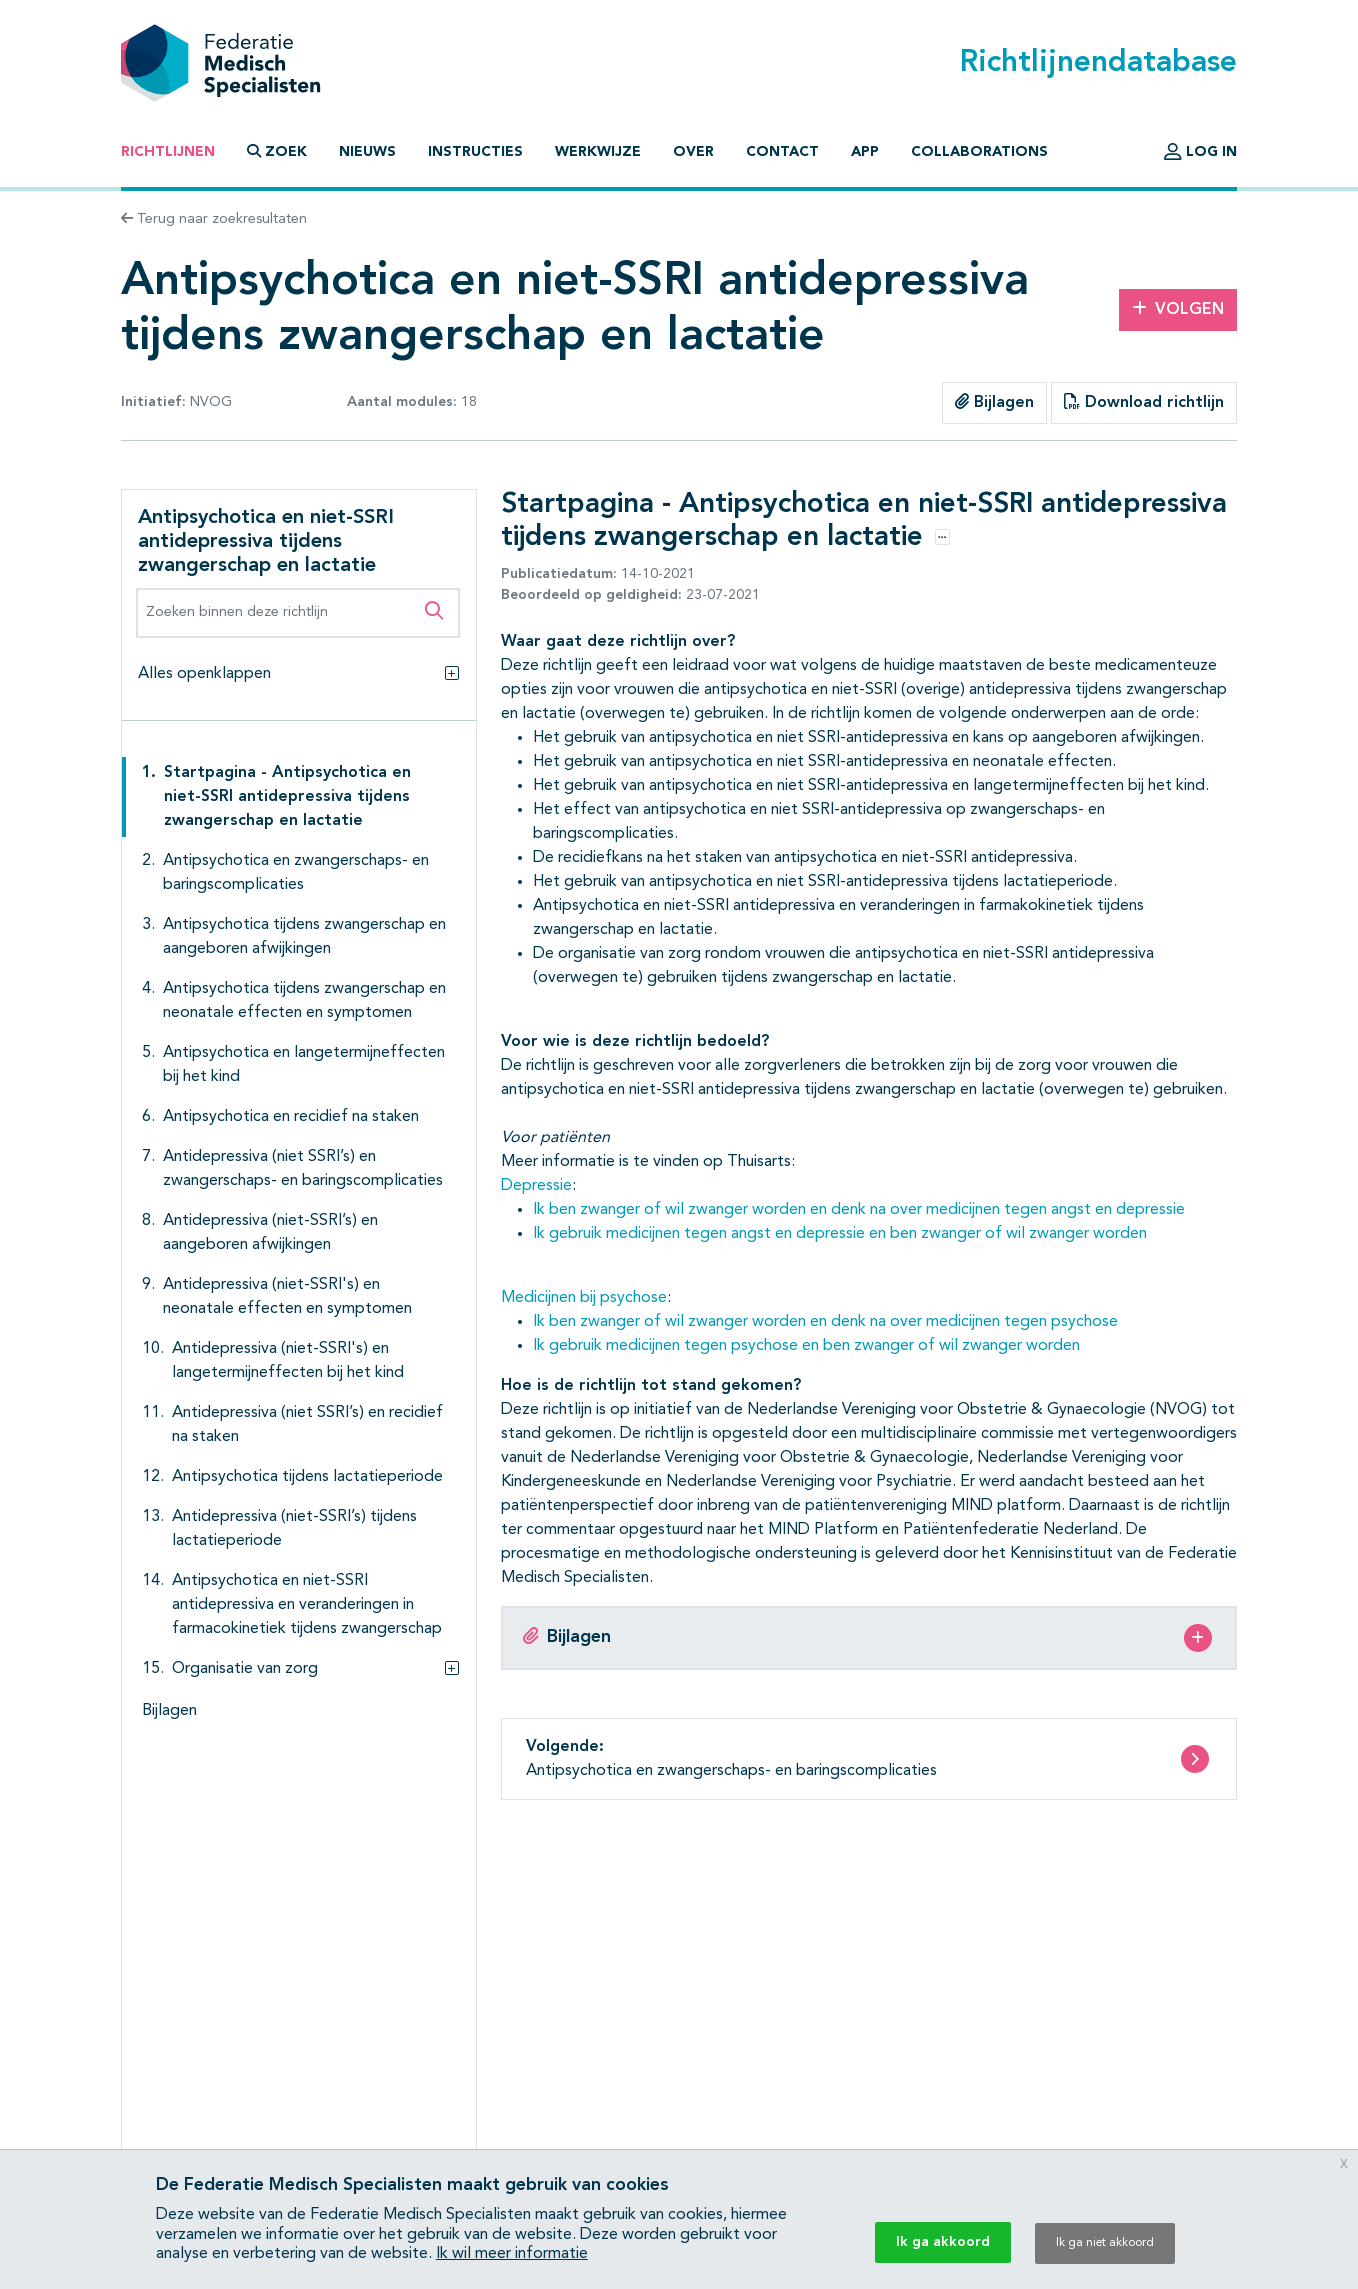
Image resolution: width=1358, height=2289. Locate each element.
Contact (782, 152)
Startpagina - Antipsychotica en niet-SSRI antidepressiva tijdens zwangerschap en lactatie (287, 797)
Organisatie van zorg (245, 1669)
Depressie (536, 1186)
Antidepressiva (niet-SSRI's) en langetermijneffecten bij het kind (288, 1361)
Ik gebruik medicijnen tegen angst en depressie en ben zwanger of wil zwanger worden (840, 1234)
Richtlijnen (168, 152)
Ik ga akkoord (943, 2242)
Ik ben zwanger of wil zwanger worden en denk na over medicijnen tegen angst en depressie (859, 1210)
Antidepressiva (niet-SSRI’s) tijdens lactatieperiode (294, 1529)
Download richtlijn (1144, 402)
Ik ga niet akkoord (1105, 2243)
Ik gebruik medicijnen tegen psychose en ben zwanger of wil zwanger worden (806, 1346)
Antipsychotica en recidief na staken (291, 1117)
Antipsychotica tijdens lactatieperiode (307, 1477)
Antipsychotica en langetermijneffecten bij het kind (304, 1065)
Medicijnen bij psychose (584, 1298)
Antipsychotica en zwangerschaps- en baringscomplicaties (296, 873)
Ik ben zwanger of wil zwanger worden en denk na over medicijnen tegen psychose (825, 1322)
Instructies (475, 152)
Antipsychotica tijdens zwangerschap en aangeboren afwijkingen (304, 937)
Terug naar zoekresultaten (214, 219)
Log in (1200, 152)
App (865, 152)
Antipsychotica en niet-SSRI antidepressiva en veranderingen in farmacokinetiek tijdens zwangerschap (307, 1605)
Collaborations (979, 152)
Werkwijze (598, 152)
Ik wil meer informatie (512, 2254)
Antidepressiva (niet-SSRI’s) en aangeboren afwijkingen (270, 1233)
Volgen (1178, 309)
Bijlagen (994, 402)
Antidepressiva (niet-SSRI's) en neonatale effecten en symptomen (287, 1297)
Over (693, 152)
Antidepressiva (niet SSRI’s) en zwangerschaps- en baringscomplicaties (303, 1169)
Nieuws (367, 152)
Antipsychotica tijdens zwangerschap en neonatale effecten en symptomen (304, 1001)
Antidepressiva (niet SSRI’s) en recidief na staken (307, 1425)
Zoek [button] (277, 151)
